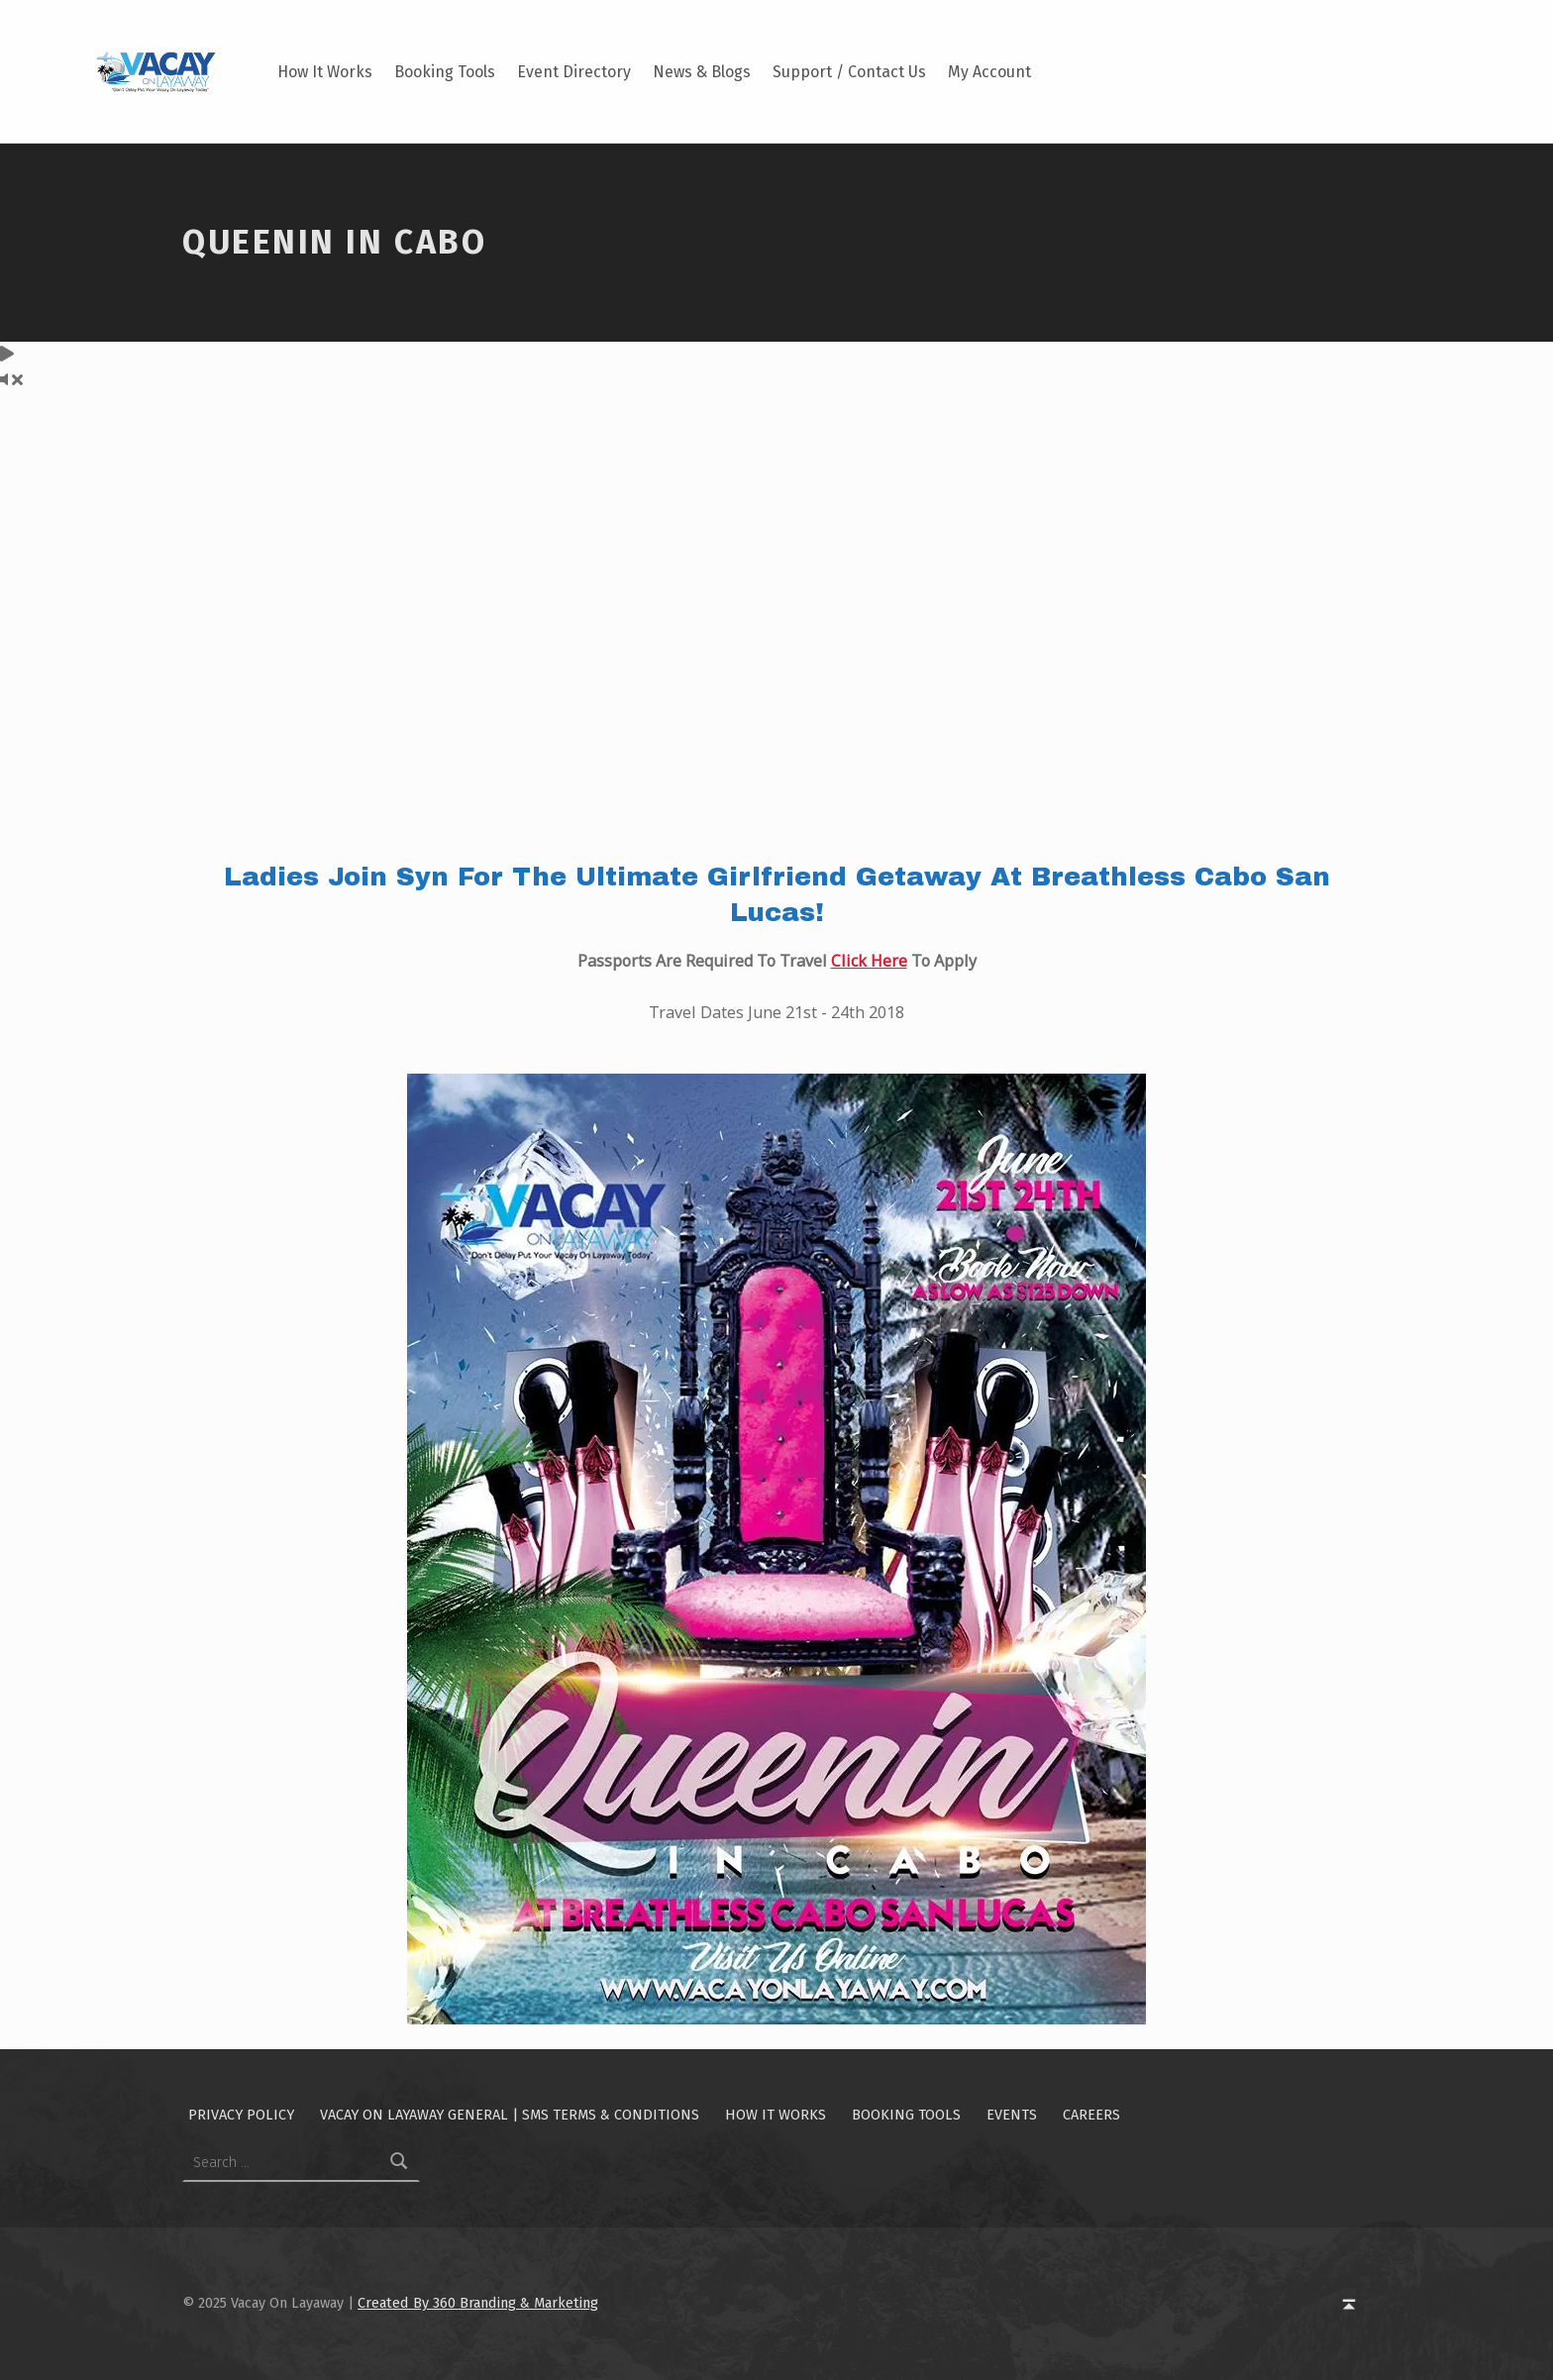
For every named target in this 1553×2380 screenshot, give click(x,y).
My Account (989, 71)
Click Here (869, 961)
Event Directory (574, 71)
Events (1011, 2114)
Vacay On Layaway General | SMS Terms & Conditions (509, 2114)
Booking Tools (444, 71)
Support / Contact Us (849, 71)
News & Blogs (702, 71)
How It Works (324, 71)
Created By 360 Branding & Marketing (478, 2303)
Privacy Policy (241, 2114)
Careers (1091, 2114)
